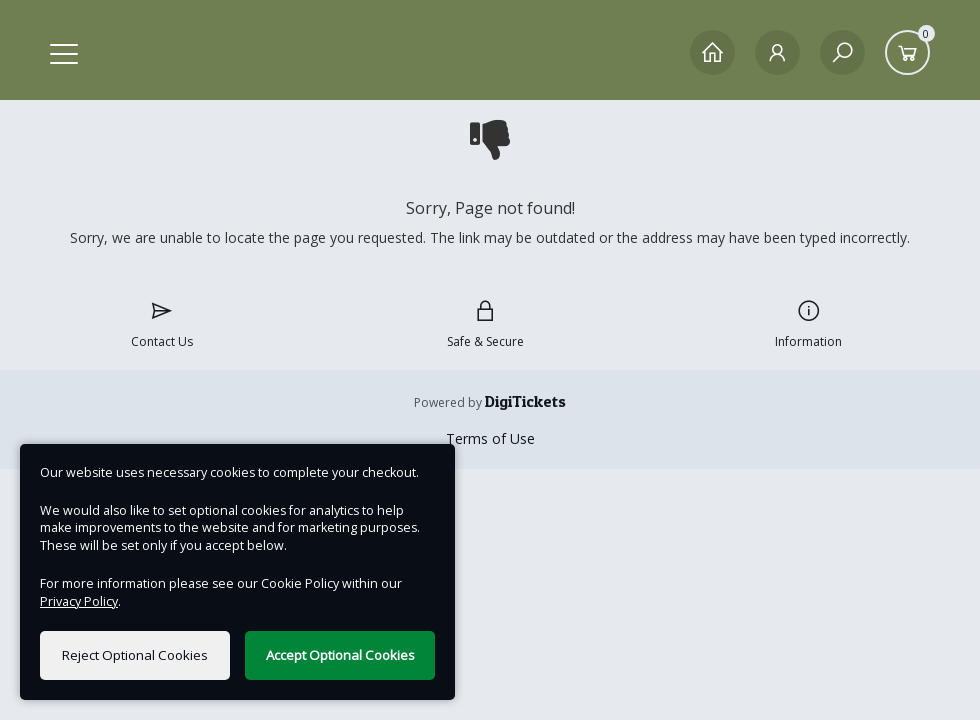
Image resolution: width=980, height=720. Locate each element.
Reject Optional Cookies (135, 655)
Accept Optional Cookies (340, 655)
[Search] (842, 52)
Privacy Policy (79, 601)
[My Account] (777, 52)
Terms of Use (490, 438)
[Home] (712, 52)
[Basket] (907, 52)
